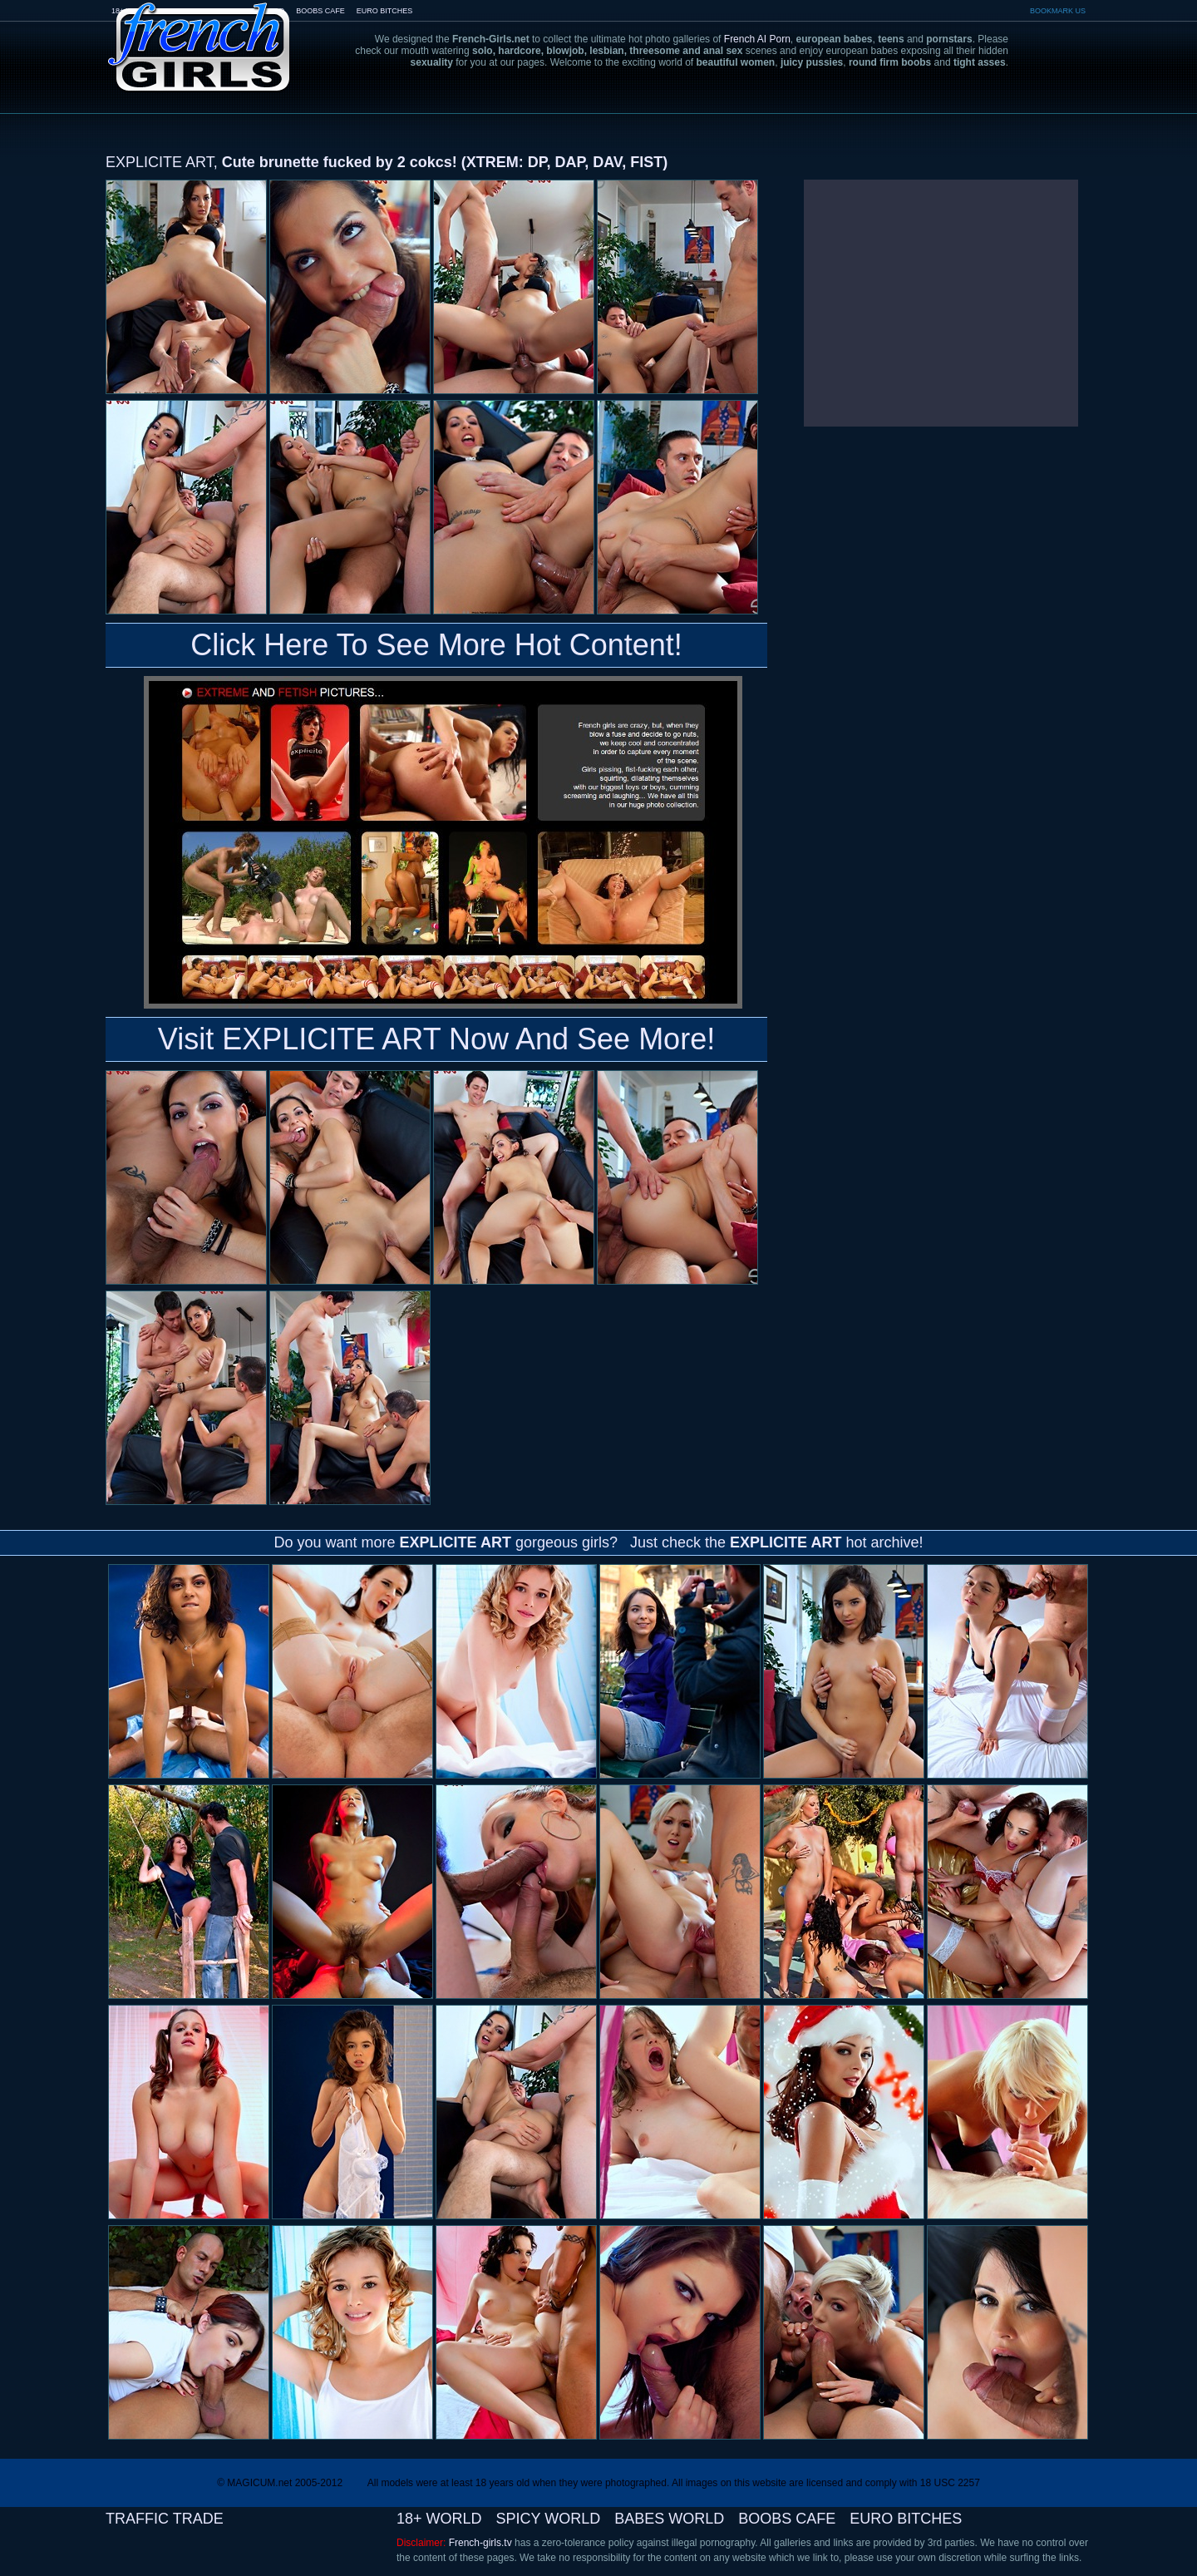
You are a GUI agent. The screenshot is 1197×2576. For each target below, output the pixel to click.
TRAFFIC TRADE (165, 2518)
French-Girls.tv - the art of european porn (199, 35)
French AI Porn (757, 39)
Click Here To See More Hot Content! (436, 645)
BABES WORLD (669, 2518)
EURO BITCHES (385, 11)
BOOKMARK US (1058, 11)
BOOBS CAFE (320, 11)
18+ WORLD (439, 2518)
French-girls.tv (480, 2543)
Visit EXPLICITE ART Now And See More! (436, 1039)
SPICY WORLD (548, 2518)
